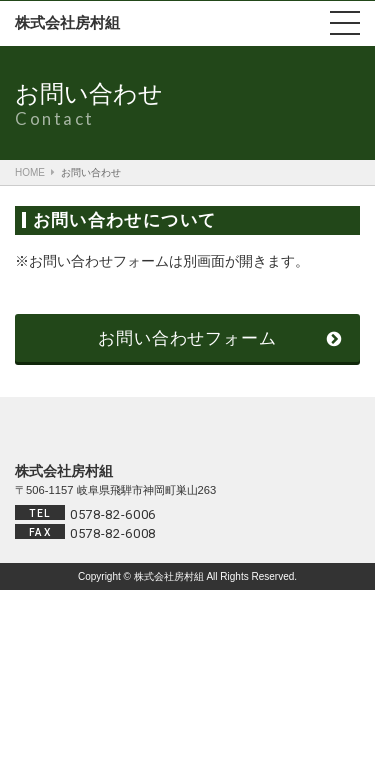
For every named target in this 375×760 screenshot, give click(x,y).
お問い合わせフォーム (187, 338)
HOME (30, 172)
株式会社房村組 (67, 22)
